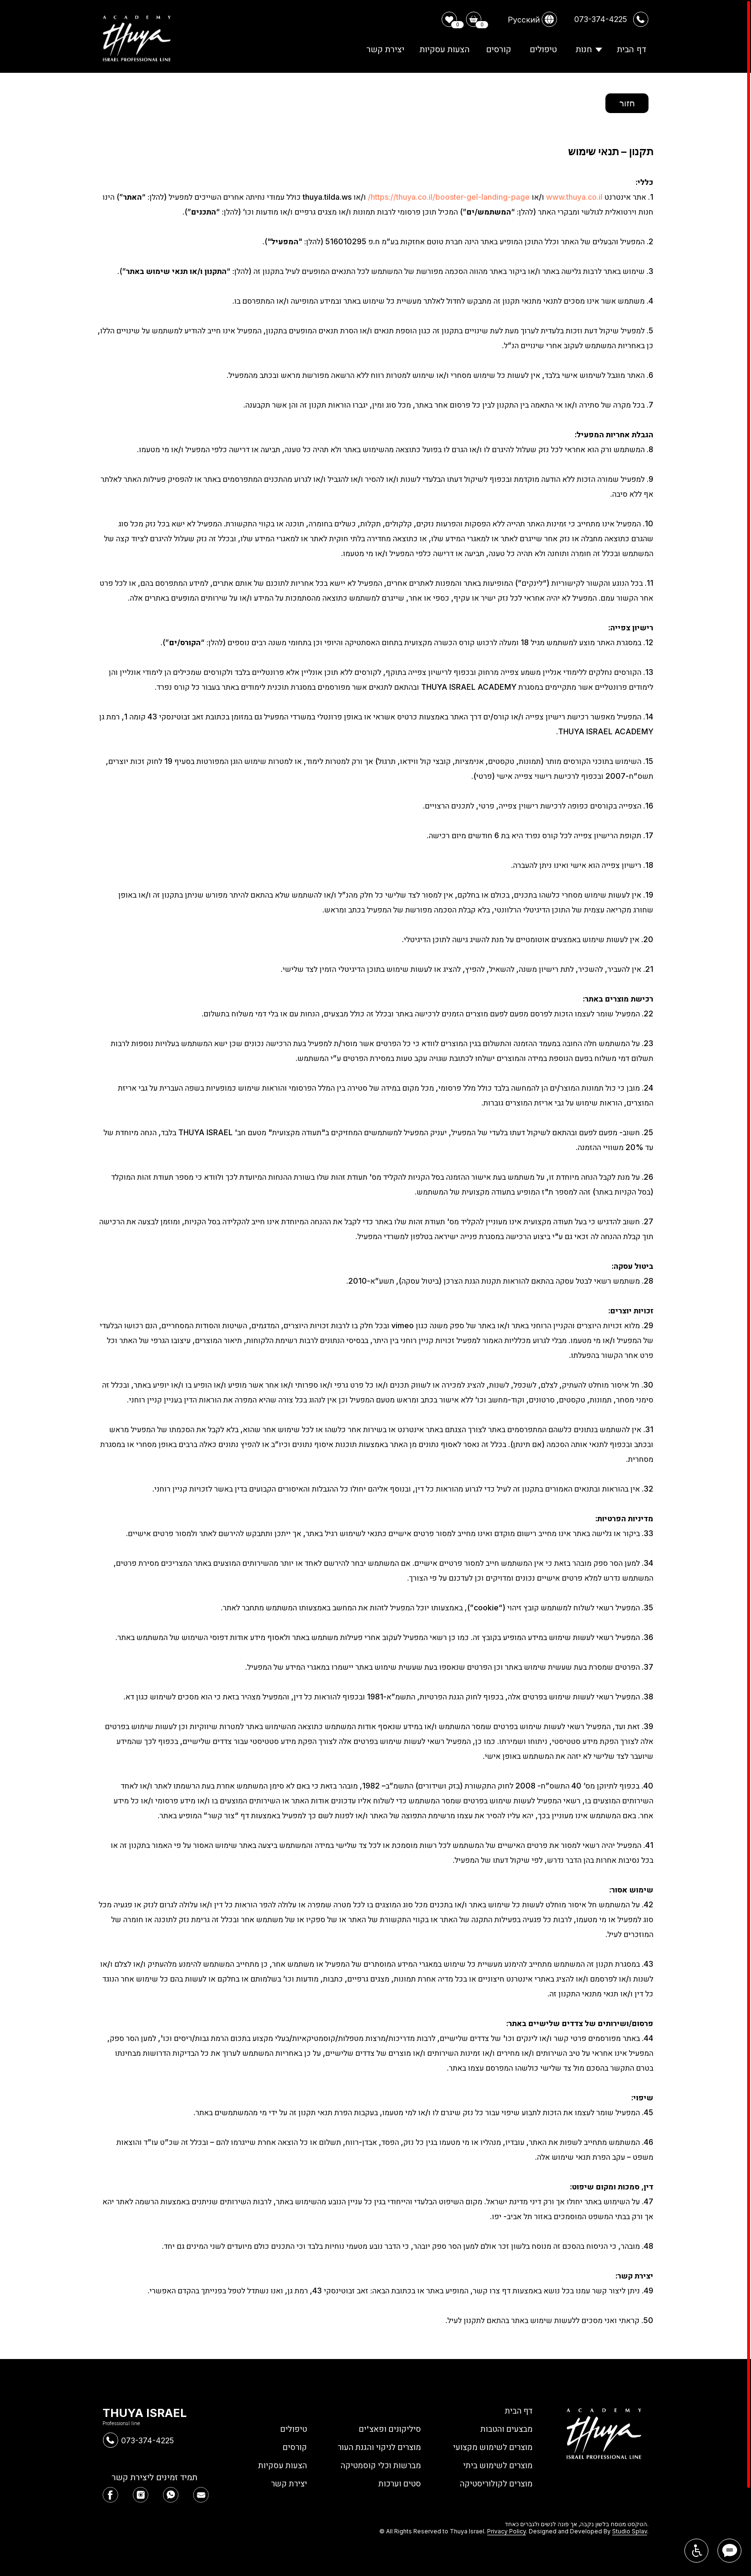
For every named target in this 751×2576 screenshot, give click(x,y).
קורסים (294, 2447)
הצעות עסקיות (282, 2465)
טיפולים (293, 2429)
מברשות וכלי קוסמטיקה (379, 2465)
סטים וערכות (398, 2483)
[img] (110, 2495)
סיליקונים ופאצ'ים (389, 2429)
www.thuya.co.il (574, 197)
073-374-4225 (147, 2440)
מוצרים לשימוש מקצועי (492, 2447)
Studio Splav (629, 2531)
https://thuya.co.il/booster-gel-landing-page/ (449, 197)
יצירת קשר (288, 2483)
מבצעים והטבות (505, 2429)
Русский (524, 19)
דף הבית (518, 2410)
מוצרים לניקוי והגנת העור (377, 2447)
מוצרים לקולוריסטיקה (495, 2483)
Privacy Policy (506, 2531)
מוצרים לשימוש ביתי (497, 2465)
